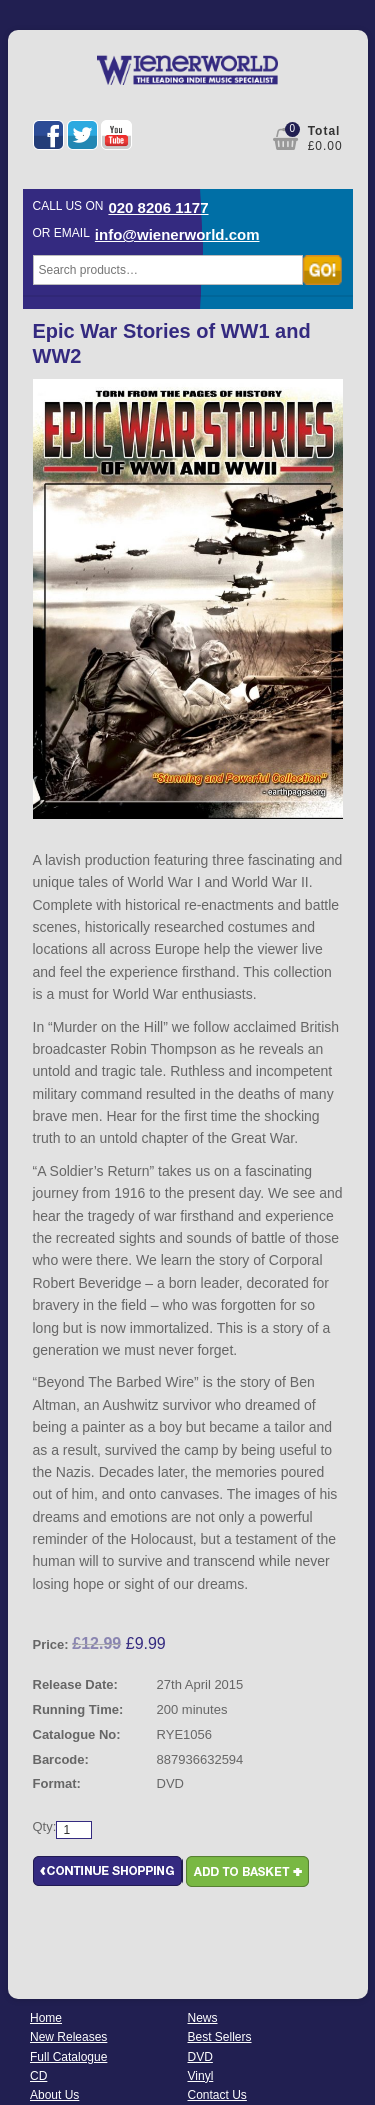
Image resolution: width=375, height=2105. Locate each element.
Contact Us (217, 2095)
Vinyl (201, 2076)
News (203, 2018)
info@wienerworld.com (177, 234)
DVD (200, 2057)
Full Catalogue (68, 2057)
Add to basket (247, 1871)
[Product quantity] (74, 1830)
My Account (233, 137)
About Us (54, 2095)
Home (46, 2018)
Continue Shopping (108, 1871)
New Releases (68, 2037)
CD (38, 2076)
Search (323, 270)
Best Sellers (220, 2037)
